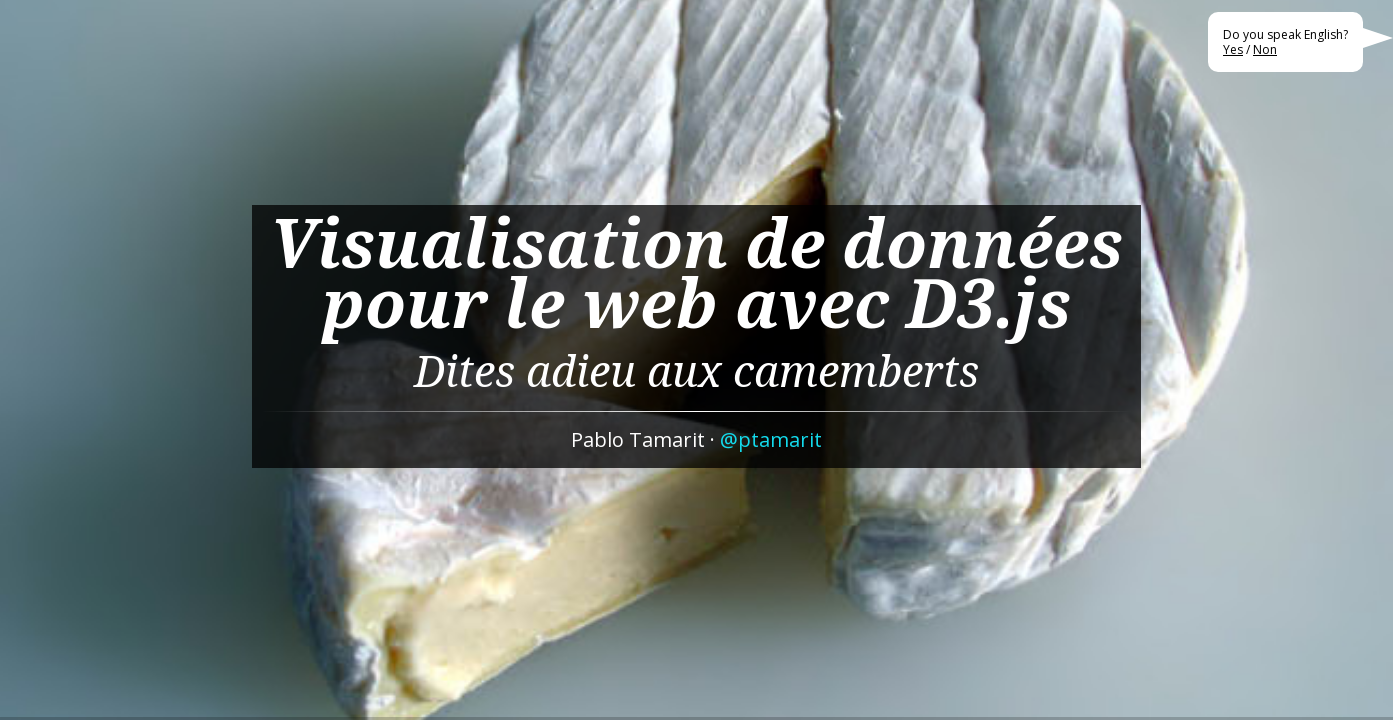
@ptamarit (771, 439)
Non (1265, 49)
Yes (1233, 49)
